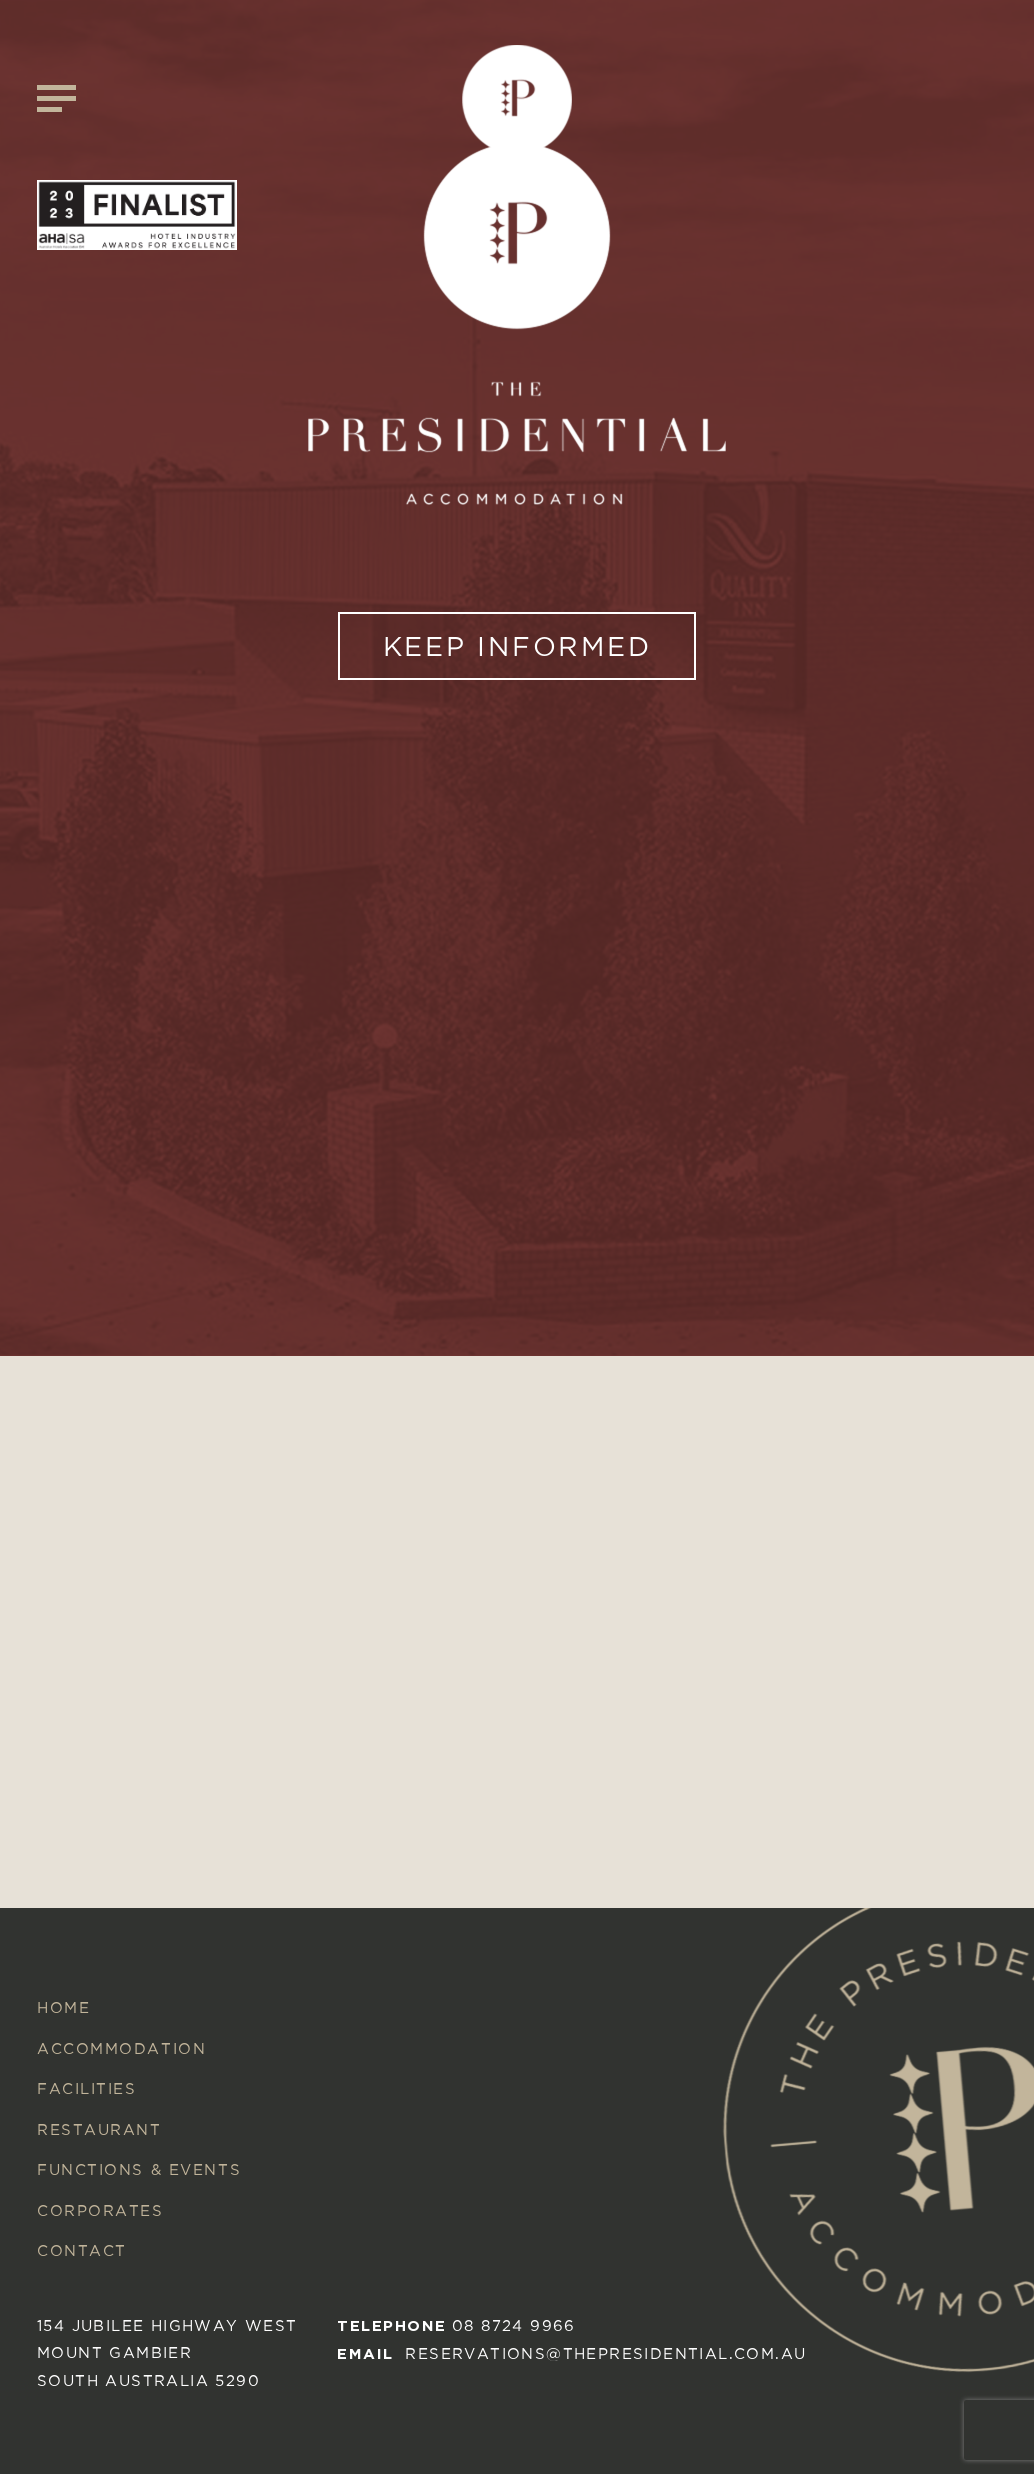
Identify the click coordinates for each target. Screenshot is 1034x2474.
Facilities (87, 2088)
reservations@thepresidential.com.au (605, 2353)
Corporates (100, 2210)
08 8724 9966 (514, 2325)
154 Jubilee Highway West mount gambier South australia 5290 (167, 2353)
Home (63, 2007)
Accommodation (121, 2048)
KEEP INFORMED (517, 646)
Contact (82, 2250)
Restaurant (99, 2129)
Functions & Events (139, 2169)
